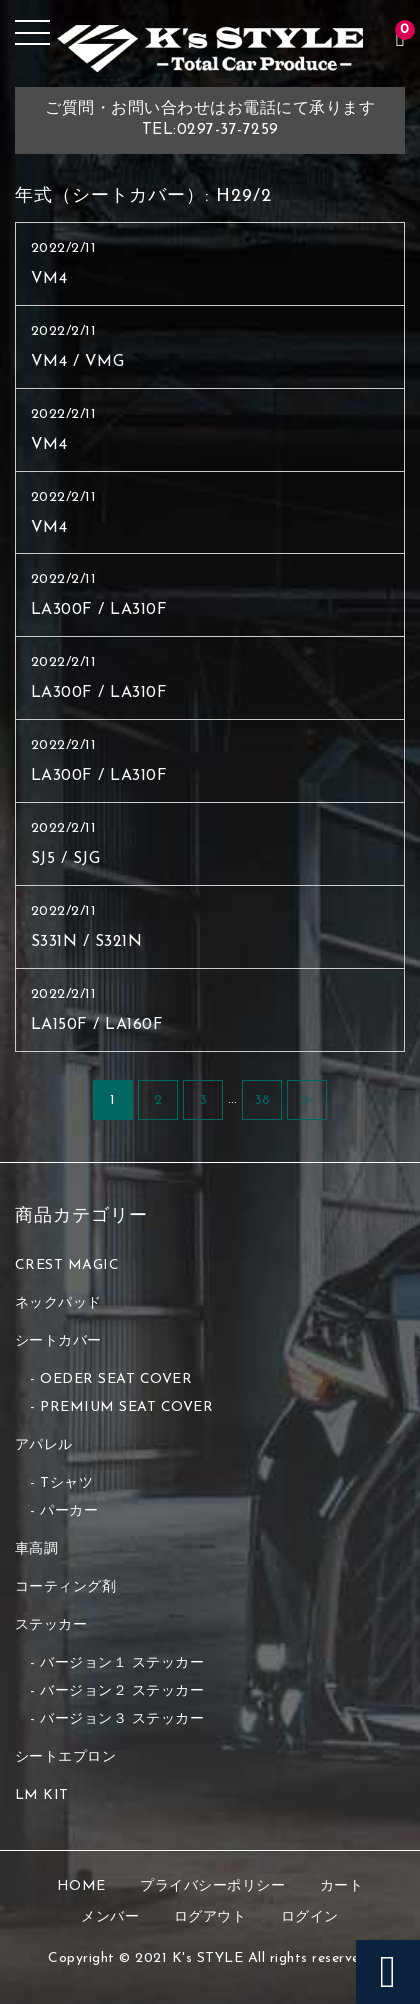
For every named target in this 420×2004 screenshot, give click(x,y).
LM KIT (42, 1795)
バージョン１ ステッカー (122, 1663)
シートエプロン (66, 1757)
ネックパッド (58, 1303)
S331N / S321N (87, 942)
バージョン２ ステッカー (122, 1691)
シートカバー (58, 1341)
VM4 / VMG (78, 362)
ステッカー (51, 1625)
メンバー (110, 1917)
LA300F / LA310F (99, 610)
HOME (81, 1886)
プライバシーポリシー (212, 1886)
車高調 (37, 1549)
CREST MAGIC (67, 1265)
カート (342, 1886)
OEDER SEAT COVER (116, 1379)
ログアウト (210, 1917)
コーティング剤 (66, 1587)
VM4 (49, 279)
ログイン (310, 1917)
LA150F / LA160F (97, 1025)
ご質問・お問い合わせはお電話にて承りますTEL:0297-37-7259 (210, 119)
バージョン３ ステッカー (122, 1719)
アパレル (44, 1445)
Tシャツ (66, 1483)
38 (262, 1100)
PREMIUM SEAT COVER (126, 1407)
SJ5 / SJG (66, 859)
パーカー (69, 1511)
